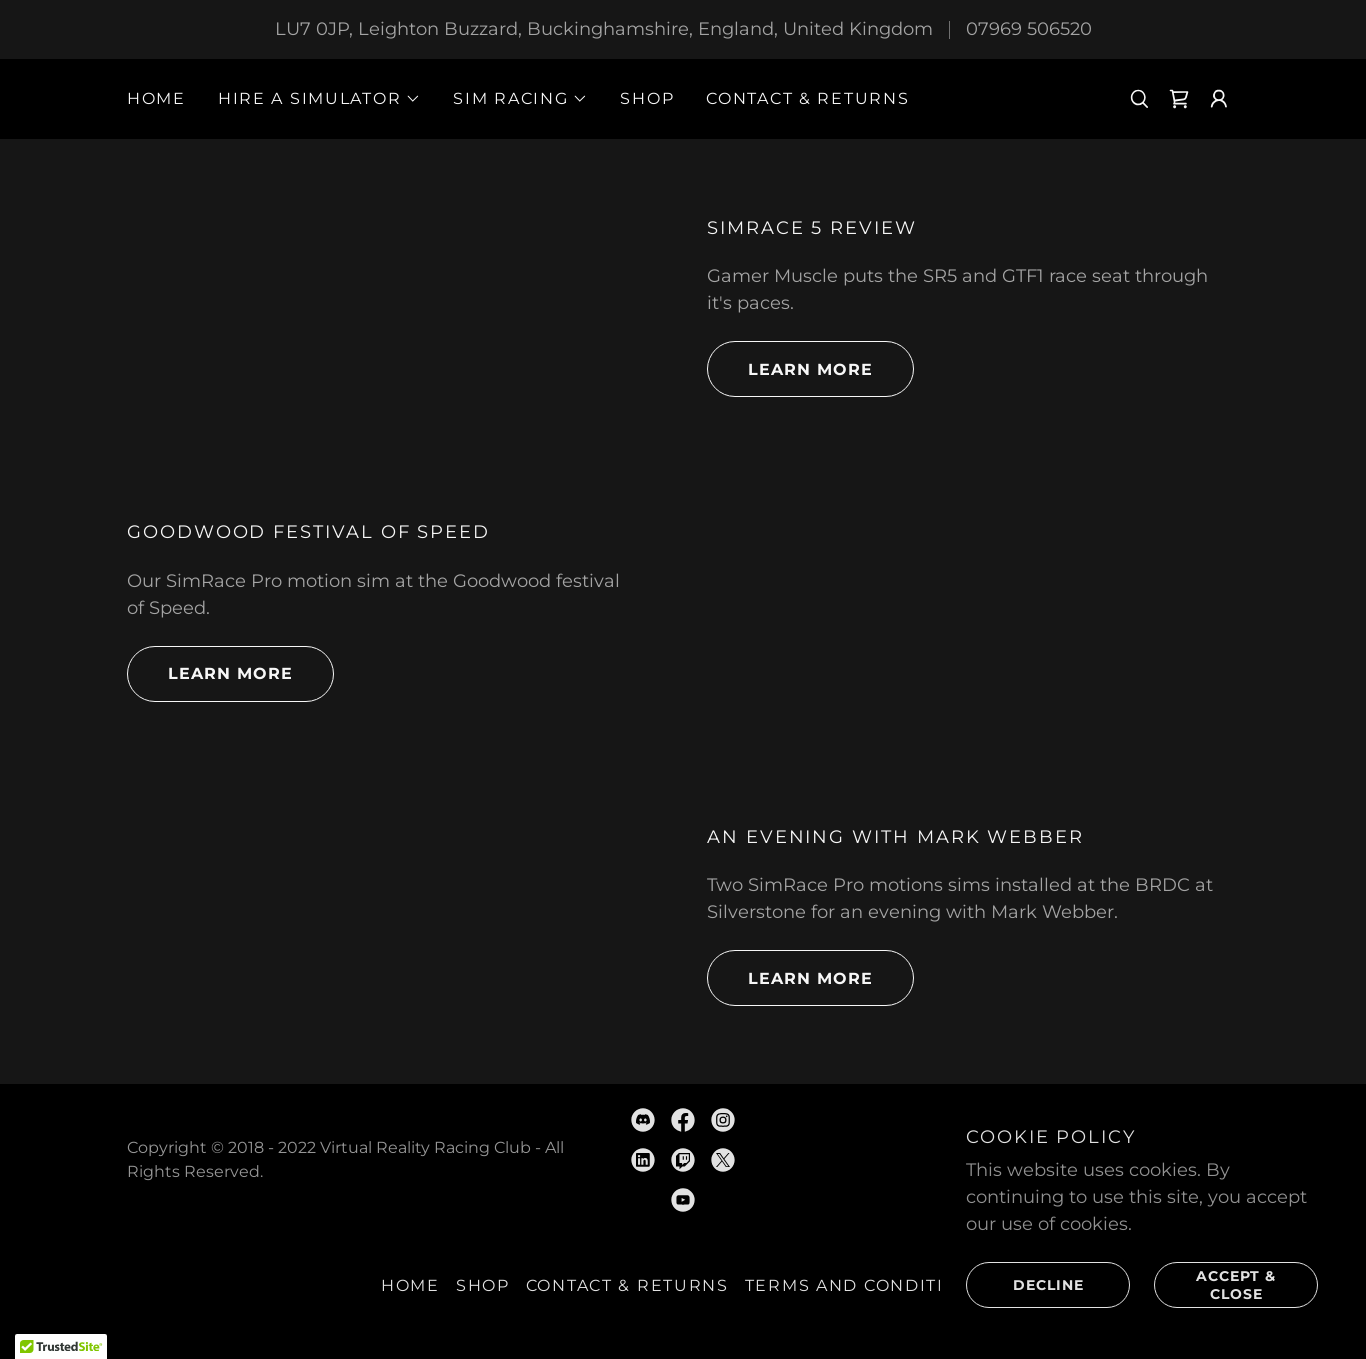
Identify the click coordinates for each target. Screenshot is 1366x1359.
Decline (1025, 1284)
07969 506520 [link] (1029, 29)
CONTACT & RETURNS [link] (807, 98)
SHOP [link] (647, 98)
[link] (1179, 99)
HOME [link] (156, 98)
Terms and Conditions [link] (865, 1285)
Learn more (790, 369)
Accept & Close (1215, 1284)
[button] (319, 99)
